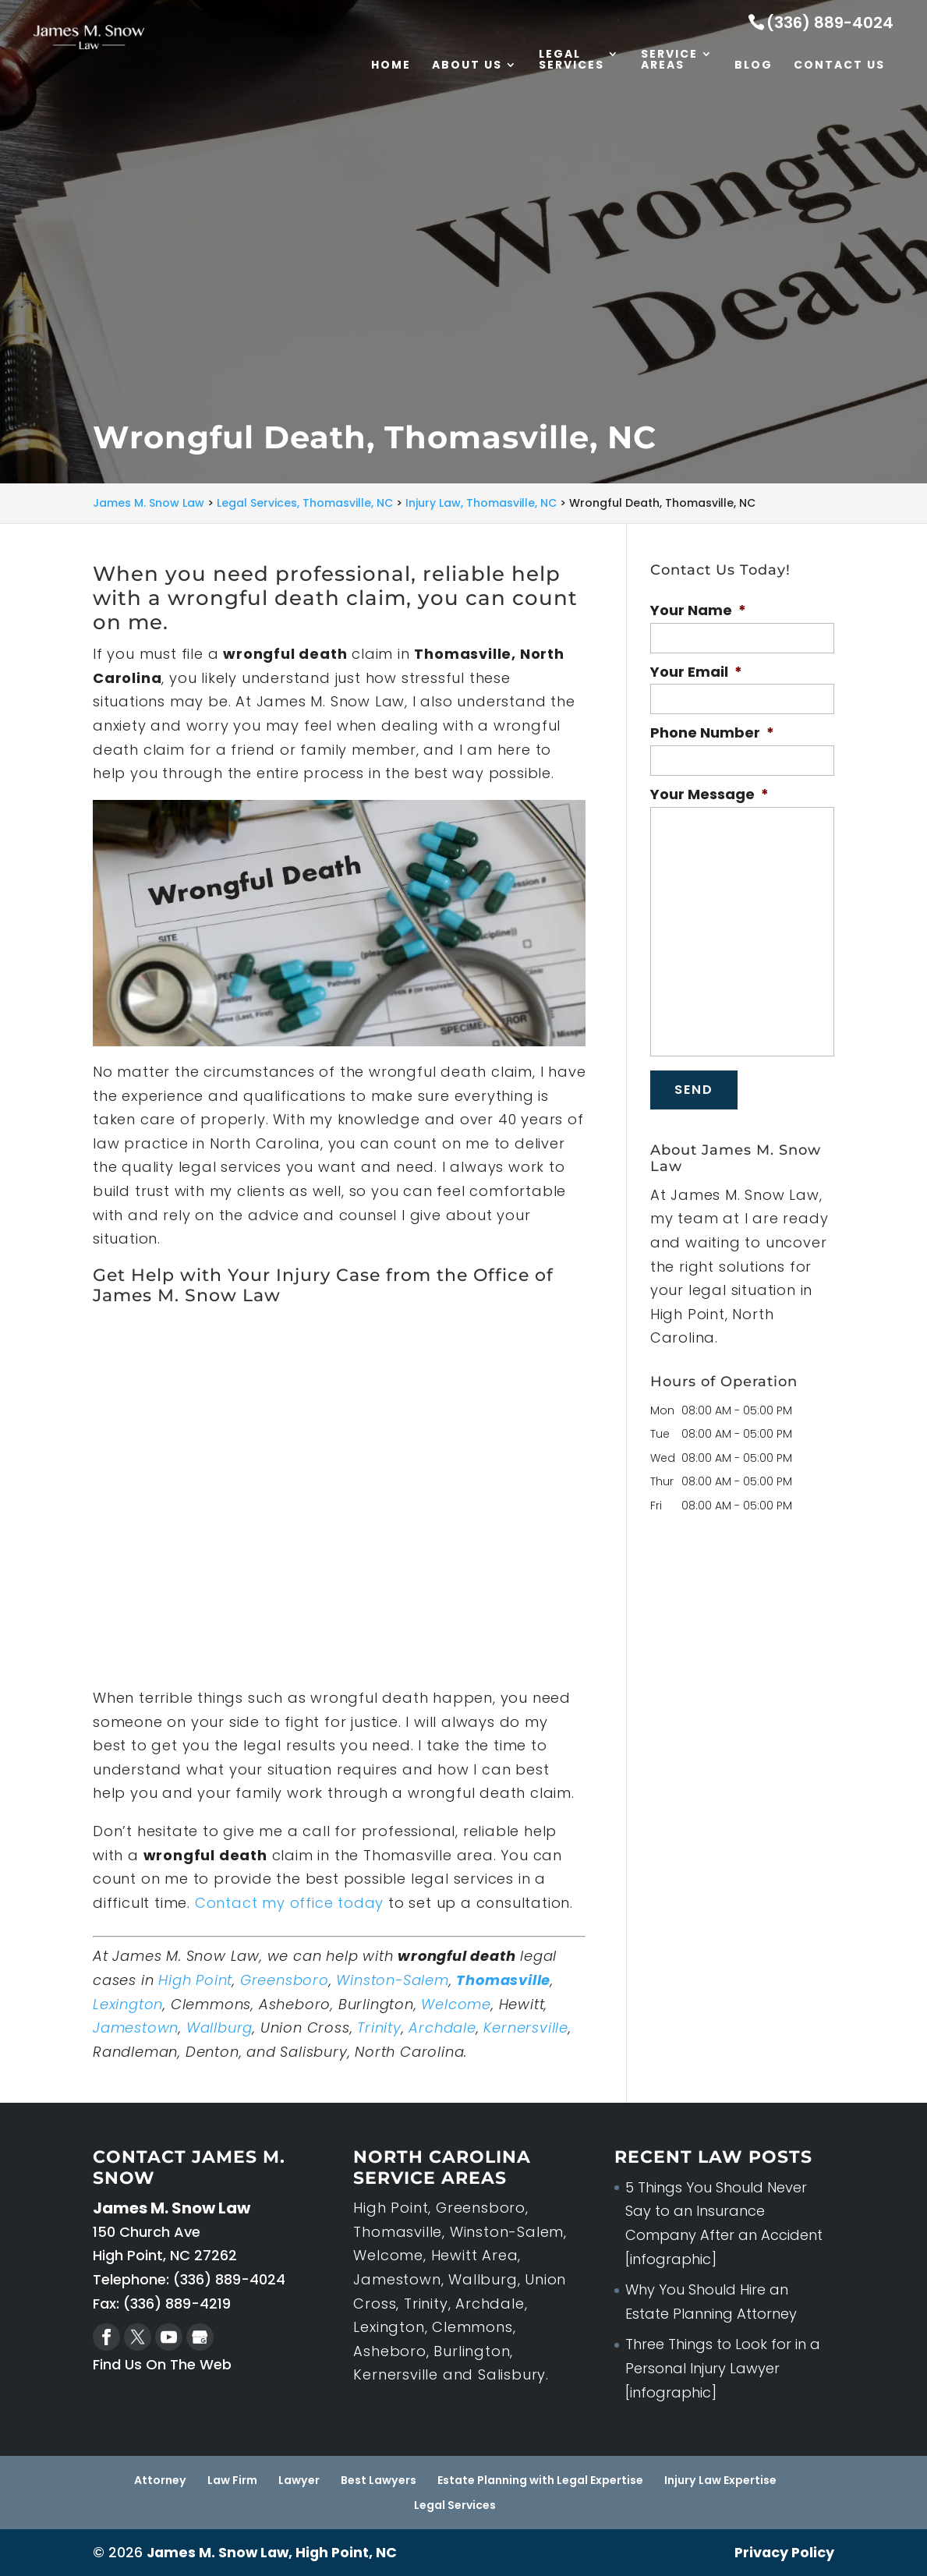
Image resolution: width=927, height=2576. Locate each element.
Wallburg (219, 2027)
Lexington (128, 2004)
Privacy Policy (783, 2552)
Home (391, 66)
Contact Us (839, 66)
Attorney (161, 2480)
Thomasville (503, 1980)
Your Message (709, 794)
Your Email (696, 672)
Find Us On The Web (162, 2364)
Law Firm (233, 2480)
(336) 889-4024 (829, 23)
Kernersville (525, 2027)
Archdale (442, 2027)
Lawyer (299, 2480)
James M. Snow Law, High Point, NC (274, 2552)
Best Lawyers (378, 2480)
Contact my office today (289, 1903)
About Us (467, 66)
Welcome (456, 2004)
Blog (753, 66)
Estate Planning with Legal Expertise (539, 2480)
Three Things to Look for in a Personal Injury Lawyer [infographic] (722, 2367)
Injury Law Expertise (719, 2480)
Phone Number (712, 732)
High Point (195, 1980)
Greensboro (284, 1980)
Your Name (698, 610)
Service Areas (669, 61)
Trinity (379, 2027)
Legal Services (571, 61)
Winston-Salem (392, 1980)
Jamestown (136, 2027)
